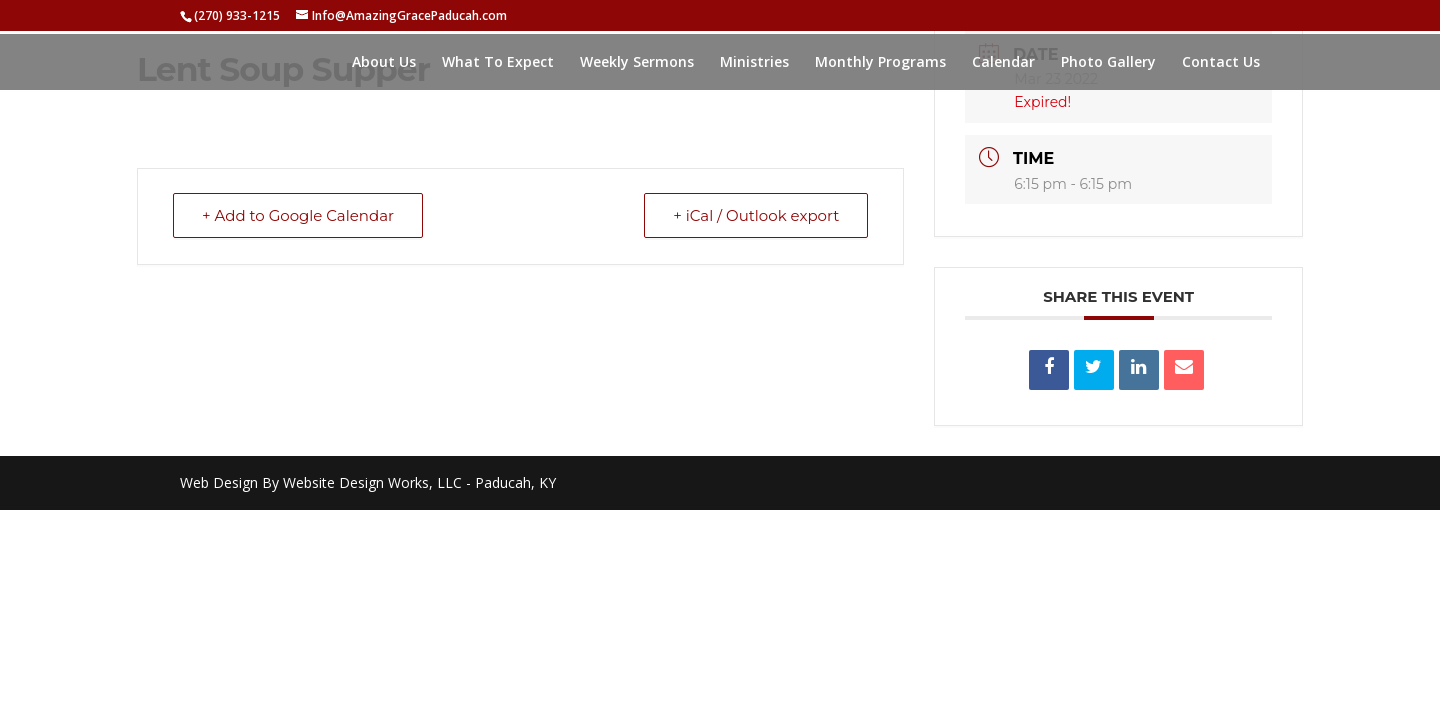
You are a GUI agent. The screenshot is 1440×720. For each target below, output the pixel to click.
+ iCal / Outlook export (756, 215)
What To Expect (498, 63)
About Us (384, 63)
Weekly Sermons (637, 63)
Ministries (754, 63)
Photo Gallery (1108, 63)
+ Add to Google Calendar (298, 215)
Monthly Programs (880, 63)
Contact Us (1221, 63)
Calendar (1003, 63)
